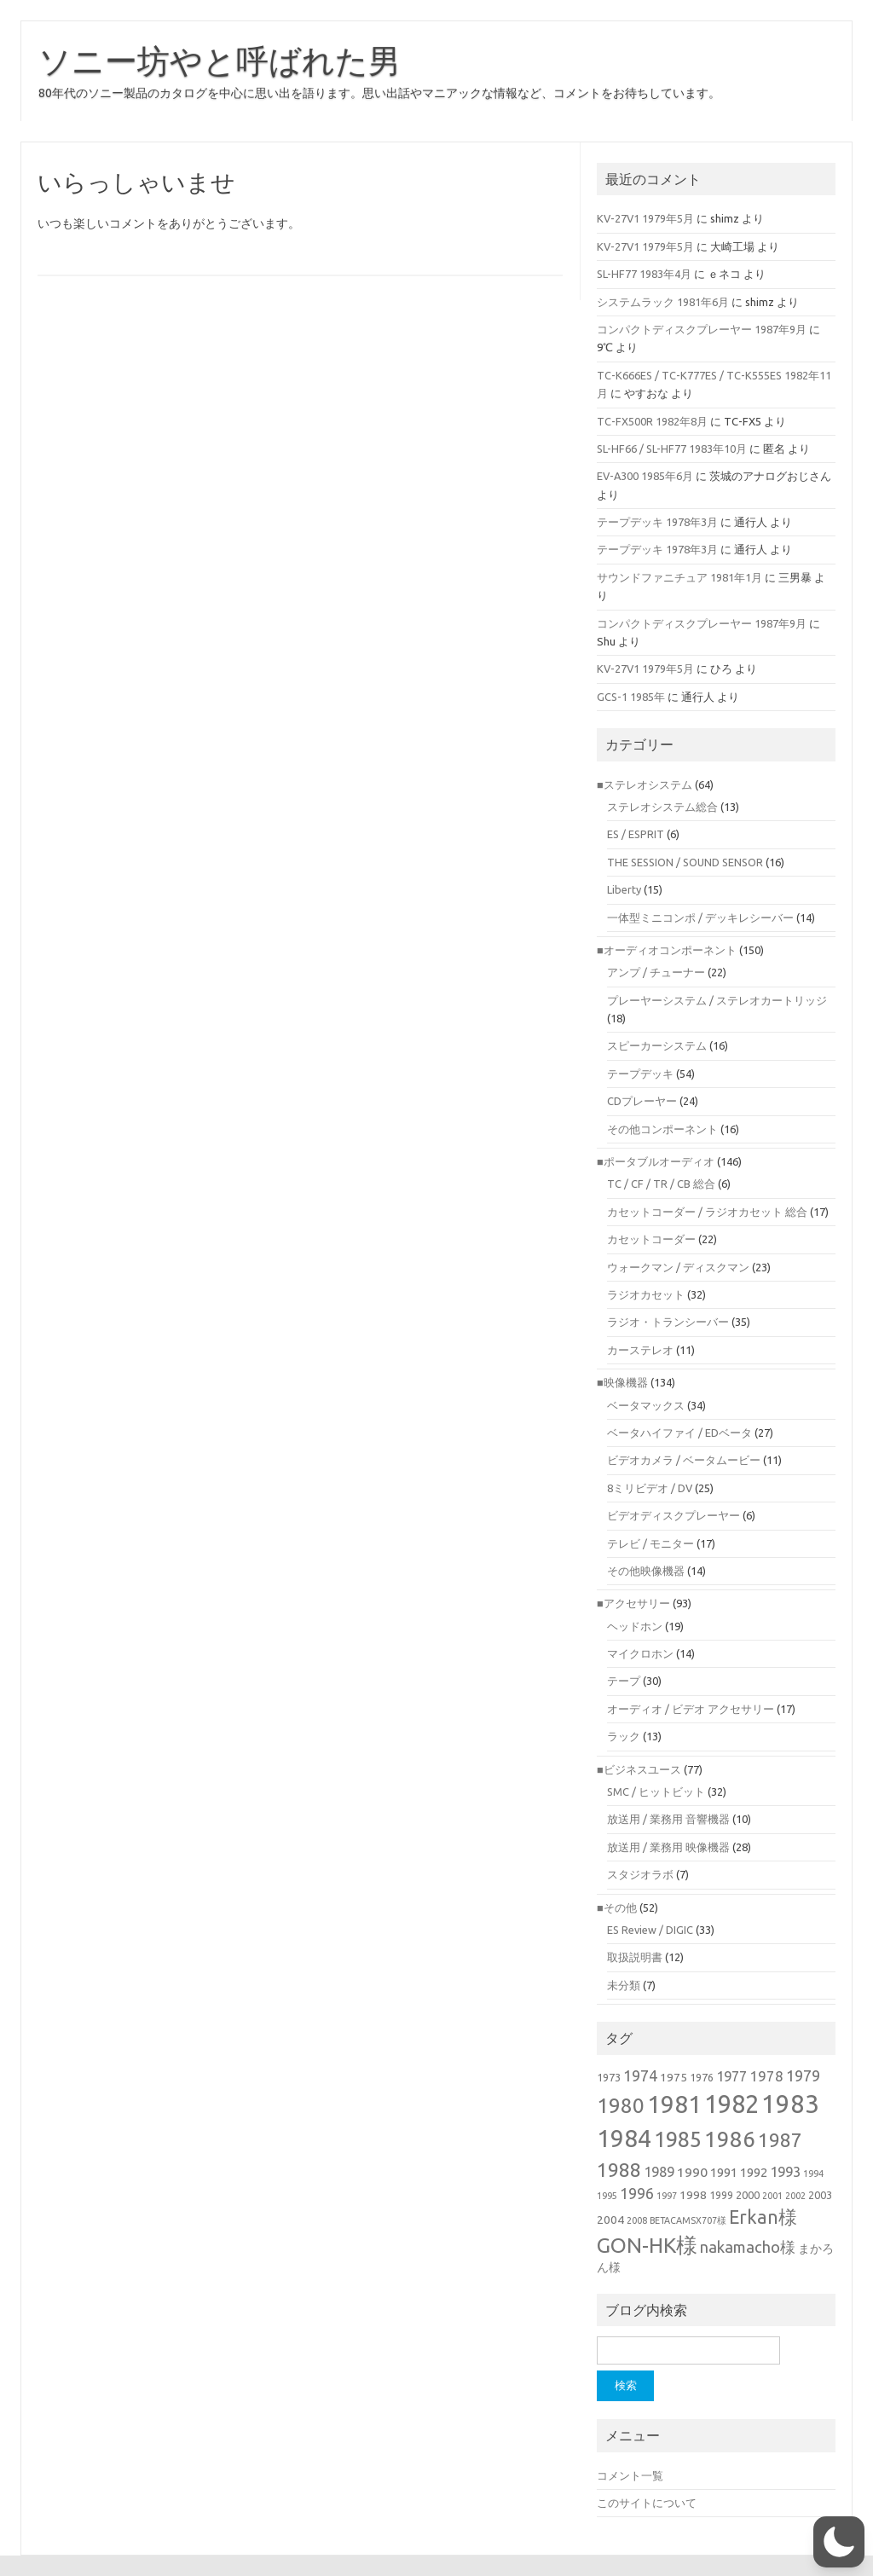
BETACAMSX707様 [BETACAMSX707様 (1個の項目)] (688, 2220)
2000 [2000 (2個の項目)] (748, 2195)
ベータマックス (646, 1405)
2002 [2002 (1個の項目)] (795, 2196)
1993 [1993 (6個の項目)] (785, 2171)
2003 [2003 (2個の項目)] (820, 2195)
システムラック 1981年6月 (663, 302)
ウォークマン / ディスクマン (678, 1267)
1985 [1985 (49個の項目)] (678, 2139)
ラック (623, 1736)
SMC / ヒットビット (656, 1791)
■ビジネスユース (639, 1769)
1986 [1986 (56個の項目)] (729, 2139)
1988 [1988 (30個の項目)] (619, 2169)
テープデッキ (640, 1074)
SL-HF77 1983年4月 (644, 274)
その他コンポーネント (662, 1129)
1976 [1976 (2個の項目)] (702, 2077)
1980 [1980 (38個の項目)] (621, 2105)
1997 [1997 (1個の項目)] (666, 2196)
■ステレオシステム (644, 784)
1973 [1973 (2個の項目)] (609, 2077)
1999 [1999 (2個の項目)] (721, 2195)
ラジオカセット (646, 1294)
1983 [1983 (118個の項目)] (790, 2104)
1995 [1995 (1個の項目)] (607, 2196)
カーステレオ (640, 1350)
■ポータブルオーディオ (655, 1161)
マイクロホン (640, 1653)
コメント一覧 (630, 2475)
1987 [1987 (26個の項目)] (780, 2140)
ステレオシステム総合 (662, 807)
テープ (623, 1681)
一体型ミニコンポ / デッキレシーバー (700, 917)
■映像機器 (622, 1382)
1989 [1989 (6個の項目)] (659, 2171)
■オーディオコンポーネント (667, 950)
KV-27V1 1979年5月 (645, 218)
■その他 (617, 1907)
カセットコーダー (651, 1239)
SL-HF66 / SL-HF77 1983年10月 (672, 448)
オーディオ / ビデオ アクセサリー (690, 1709)
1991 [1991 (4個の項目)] (723, 2172)
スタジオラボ (640, 1874)
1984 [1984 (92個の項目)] (624, 2138)
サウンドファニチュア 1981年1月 (679, 577)
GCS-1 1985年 (631, 697)
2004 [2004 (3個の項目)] (610, 2219)
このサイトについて (647, 2503)
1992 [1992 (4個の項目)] (753, 2172)
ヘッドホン (634, 1626)
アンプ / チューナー (656, 972)
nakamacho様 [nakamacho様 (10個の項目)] (747, 2246)
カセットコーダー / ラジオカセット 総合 (707, 1212)
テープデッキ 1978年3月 (657, 522)
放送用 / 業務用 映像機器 (668, 1847)
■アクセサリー (633, 1603)
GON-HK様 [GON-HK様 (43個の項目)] (647, 2245)
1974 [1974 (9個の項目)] (640, 2075)
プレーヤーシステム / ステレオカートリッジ (717, 1000)
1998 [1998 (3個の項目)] (693, 2195)
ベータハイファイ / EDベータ (679, 1433)
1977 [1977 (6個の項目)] (731, 2076)
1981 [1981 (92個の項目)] (674, 2104)
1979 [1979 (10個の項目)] (803, 2075)
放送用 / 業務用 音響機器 (668, 1819)
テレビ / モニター (650, 1543)
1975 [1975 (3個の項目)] (673, 2077)
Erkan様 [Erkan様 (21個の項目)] (763, 2217)
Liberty (624, 889)
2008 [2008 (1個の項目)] (637, 2220)
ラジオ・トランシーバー (668, 1322)
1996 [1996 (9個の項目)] (637, 2193)
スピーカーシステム (657, 1045)
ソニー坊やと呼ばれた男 (219, 60)
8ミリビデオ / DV (649, 1488)
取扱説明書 (634, 1957)
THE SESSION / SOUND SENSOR (685, 862)
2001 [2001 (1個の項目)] (772, 2196)
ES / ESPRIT (635, 834)
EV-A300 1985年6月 (645, 476)
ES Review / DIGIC (650, 1930)
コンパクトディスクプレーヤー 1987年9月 (702, 329)
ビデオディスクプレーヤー (673, 1515)
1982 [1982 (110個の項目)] (731, 2103)
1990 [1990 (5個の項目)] (692, 2171)
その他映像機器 (646, 1571)
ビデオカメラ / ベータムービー (683, 1460)
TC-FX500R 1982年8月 (652, 421)
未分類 (623, 1985)
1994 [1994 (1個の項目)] (813, 2173)
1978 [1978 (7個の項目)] (766, 2076)
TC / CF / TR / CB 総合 (661, 1184)
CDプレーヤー (642, 1101)
